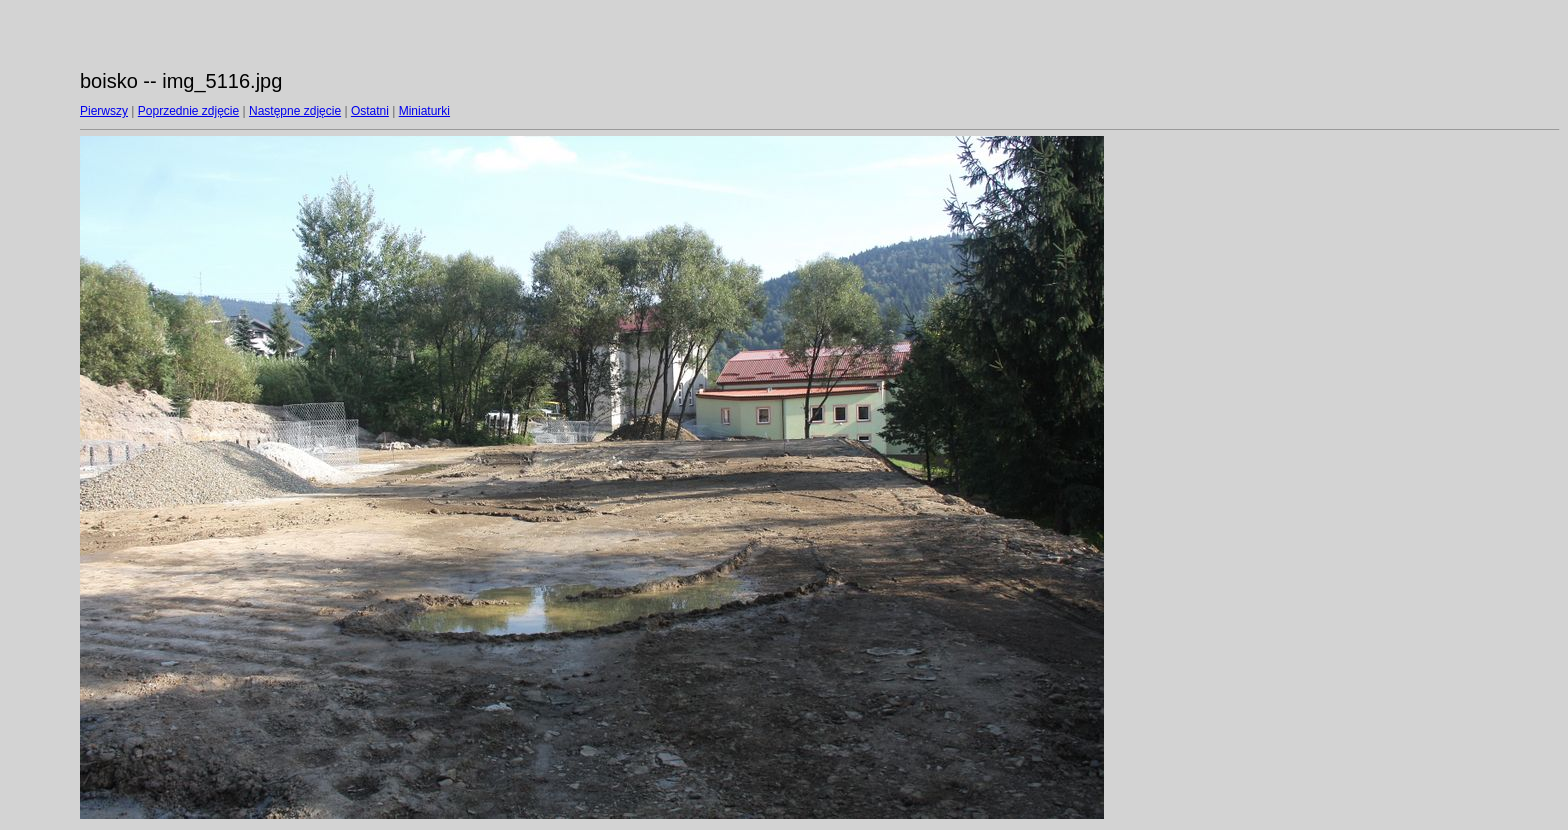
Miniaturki (424, 111)
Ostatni (370, 111)
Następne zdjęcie (295, 111)
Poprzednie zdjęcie (188, 111)
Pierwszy (104, 111)
